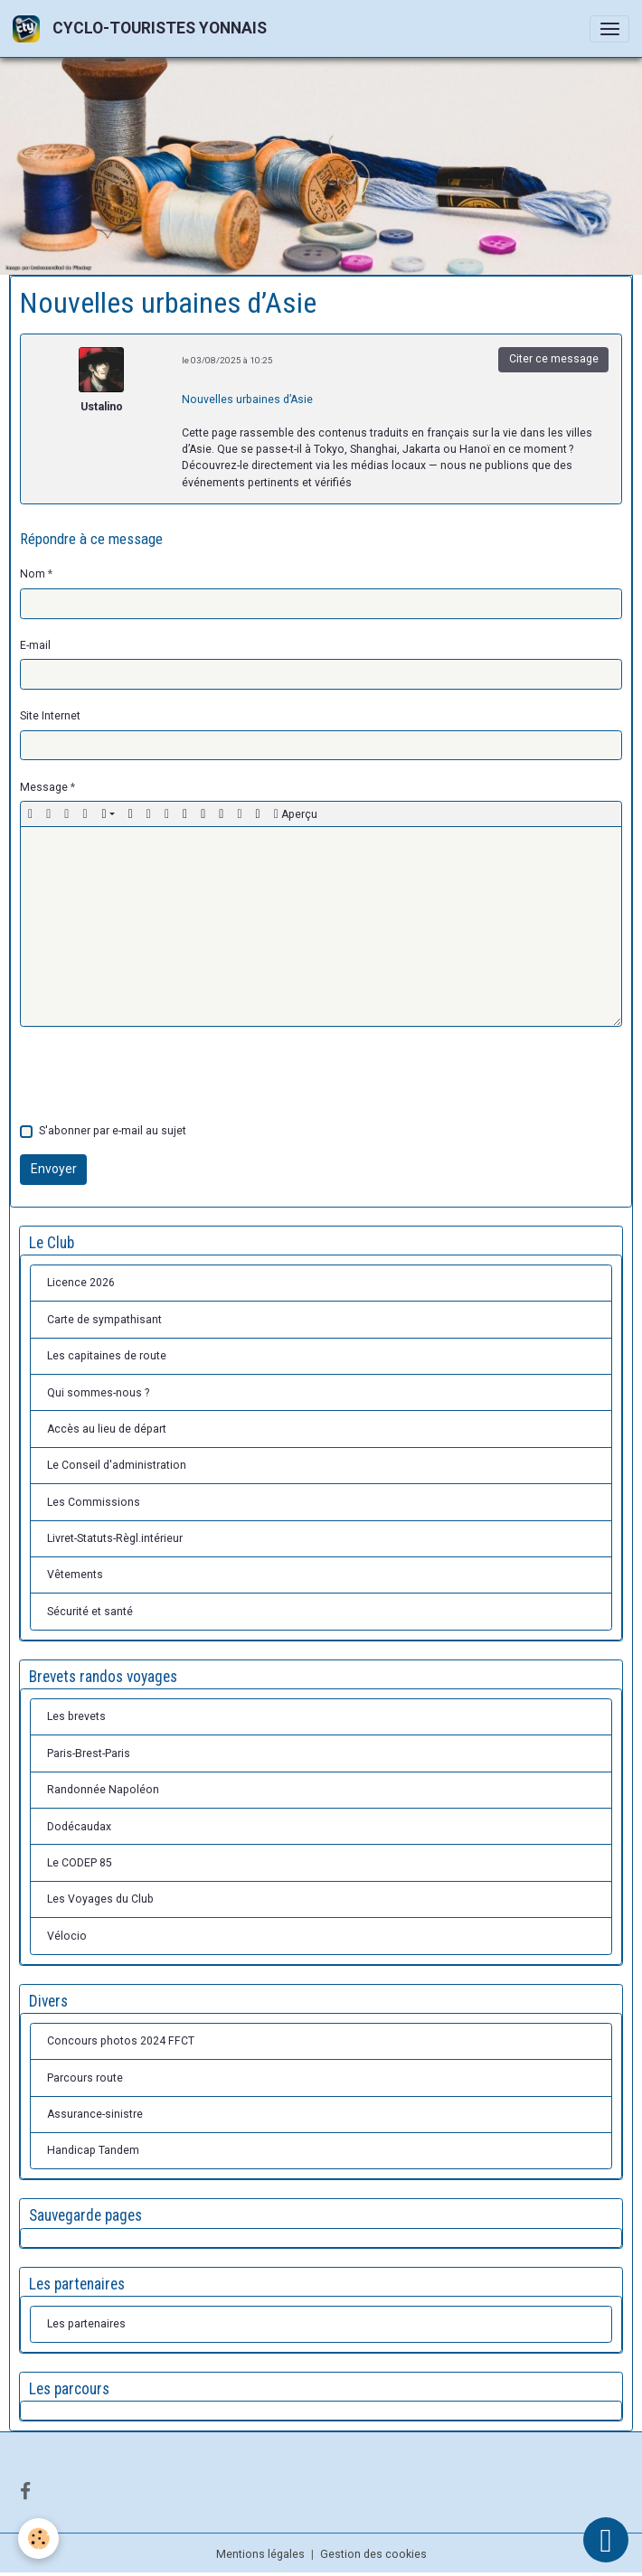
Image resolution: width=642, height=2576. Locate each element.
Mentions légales (260, 2554)
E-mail (35, 645)
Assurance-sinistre (95, 2114)
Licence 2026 (81, 1282)
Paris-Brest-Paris (88, 1753)
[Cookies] (38, 2538)
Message (44, 787)
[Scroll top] (605, 2539)
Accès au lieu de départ (106, 1429)
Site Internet (50, 716)
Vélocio (67, 1936)
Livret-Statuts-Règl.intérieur (115, 1538)
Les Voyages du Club (100, 1899)
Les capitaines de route (106, 1355)
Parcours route (85, 2078)
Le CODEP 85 (79, 1863)
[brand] (143, 28)
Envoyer (54, 1168)
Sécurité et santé (90, 1611)
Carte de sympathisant (104, 1319)
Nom (32, 574)
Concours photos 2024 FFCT (120, 2041)
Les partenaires (86, 2323)
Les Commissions (93, 1502)
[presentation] (157, 1074)
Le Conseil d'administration (116, 1465)
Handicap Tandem (93, 2150)
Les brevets (76, 1716)
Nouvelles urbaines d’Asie (247, 399)
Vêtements (75, 1574)
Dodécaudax (79, 1826)
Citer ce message (554, 359)
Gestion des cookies (373, 2554)
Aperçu (295, 814)
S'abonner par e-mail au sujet (112, 1130)
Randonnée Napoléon (103, 1789)
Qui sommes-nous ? (98, 1393)
